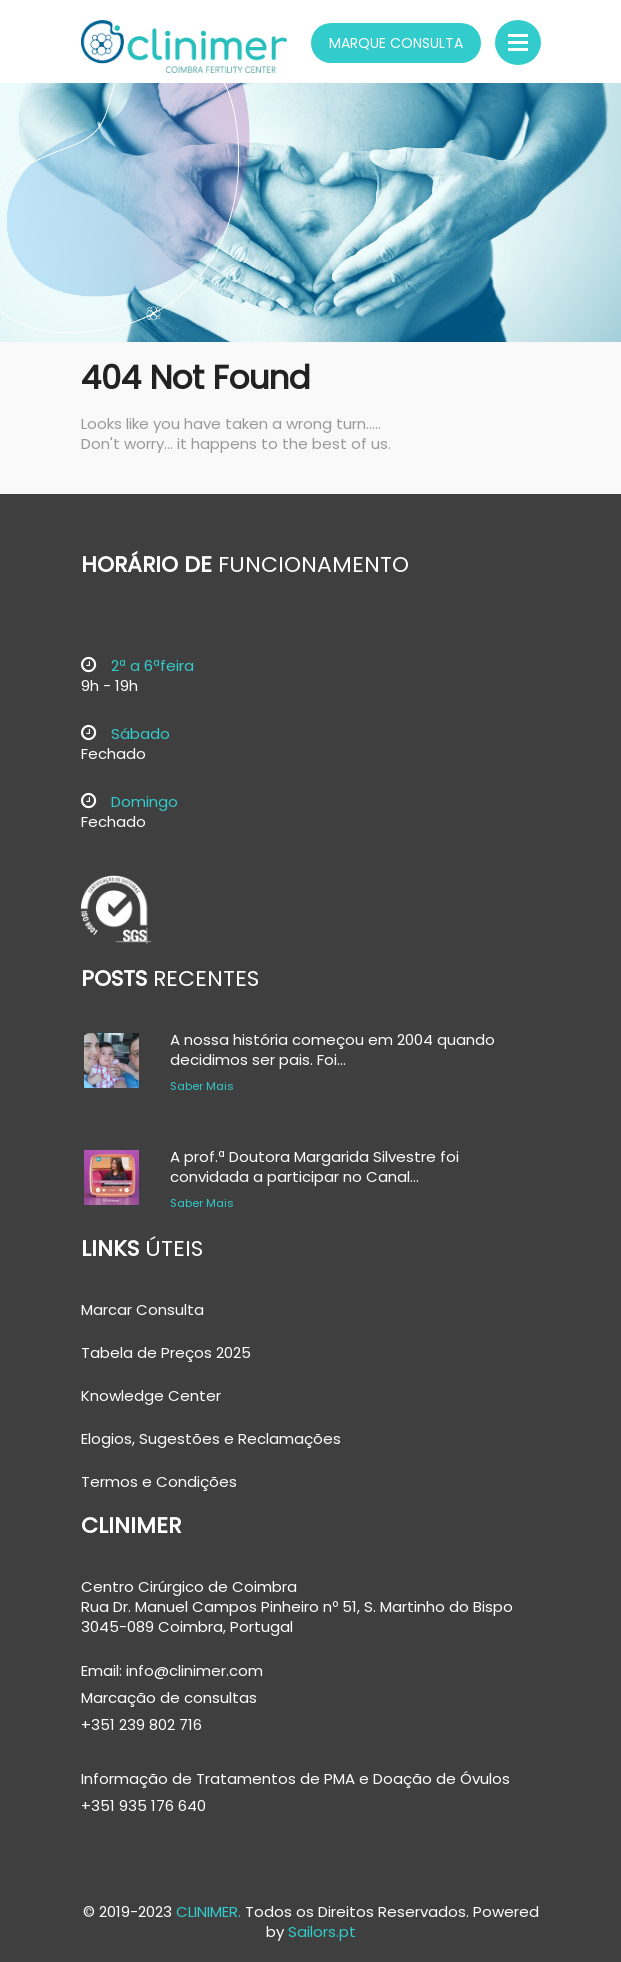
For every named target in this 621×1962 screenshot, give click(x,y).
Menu (518, 42)
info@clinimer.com (192, 1670)
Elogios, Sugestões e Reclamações (211, 1439)
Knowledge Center (151, 1396)
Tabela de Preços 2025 (166, 1353)
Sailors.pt (322, 1931)
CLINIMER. (208, 1911)
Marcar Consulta (142, 1310)
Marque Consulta (396, 43)
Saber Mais (202, 1086)
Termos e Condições (159, 1482)
